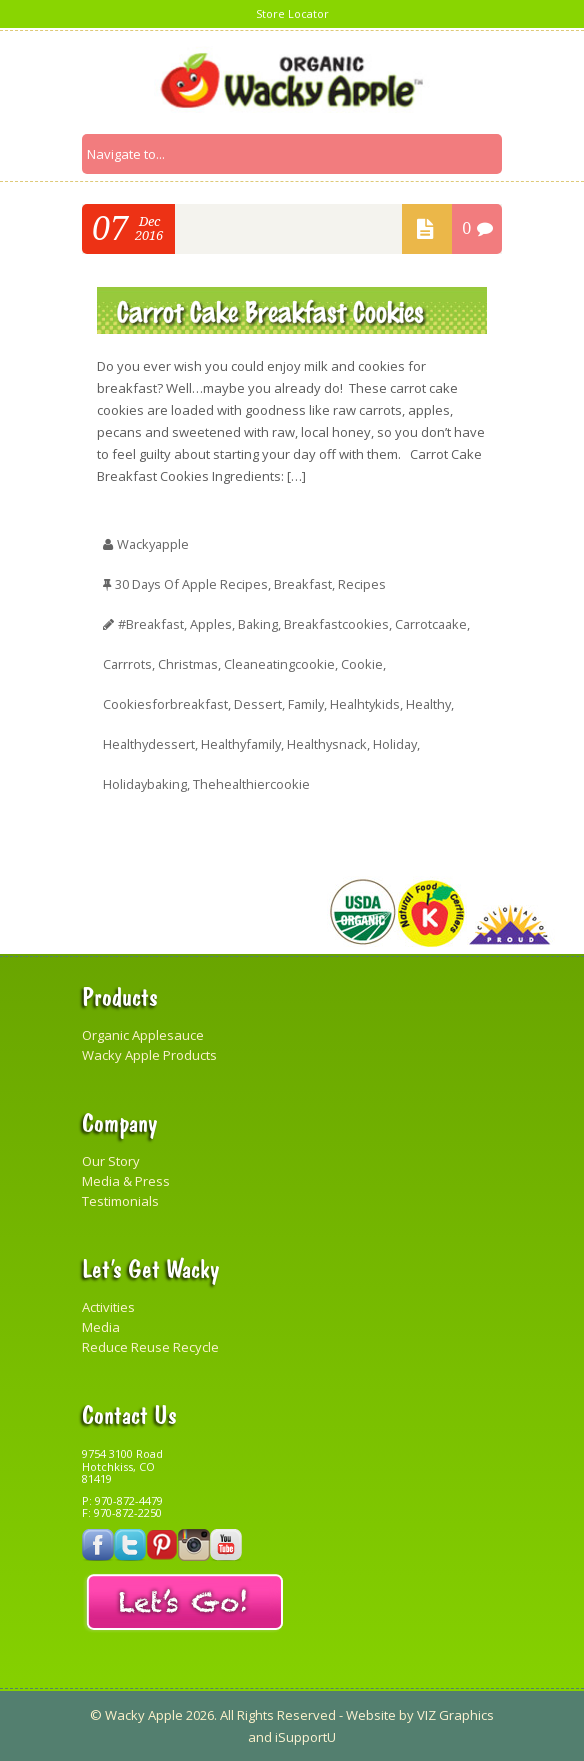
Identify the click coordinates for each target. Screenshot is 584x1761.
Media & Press (126, 1181)
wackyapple (154, 544)
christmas (189, 664)
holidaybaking (146, 784)
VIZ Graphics (454, 1715)
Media (101, 1327)
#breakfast (152, 624)
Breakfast (306, 584)
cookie (366, 664)
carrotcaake (437, 624)
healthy (435, 704)
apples (213, 624)
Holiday (405, 744)
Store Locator (292, 13)
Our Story (111, 1161)
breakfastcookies (340, 624)
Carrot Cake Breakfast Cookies (270, 310)
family (309, 704)
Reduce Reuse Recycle (150, 1347)
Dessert (260, 704)
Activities (108, 1307)
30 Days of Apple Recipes (192, 584)
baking (260, 624)
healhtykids (370, 704)
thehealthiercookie (255, 784)
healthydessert (150, 744)
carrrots (128, 664)
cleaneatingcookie (282, 664)
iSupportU (305, 1737)
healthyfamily (245, 744)
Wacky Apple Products (149, 1055)
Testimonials (120, 1201)
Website (371, 1715)
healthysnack (334, 744)
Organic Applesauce (143, 1035)
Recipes (366, 584)
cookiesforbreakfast (166, 704)
